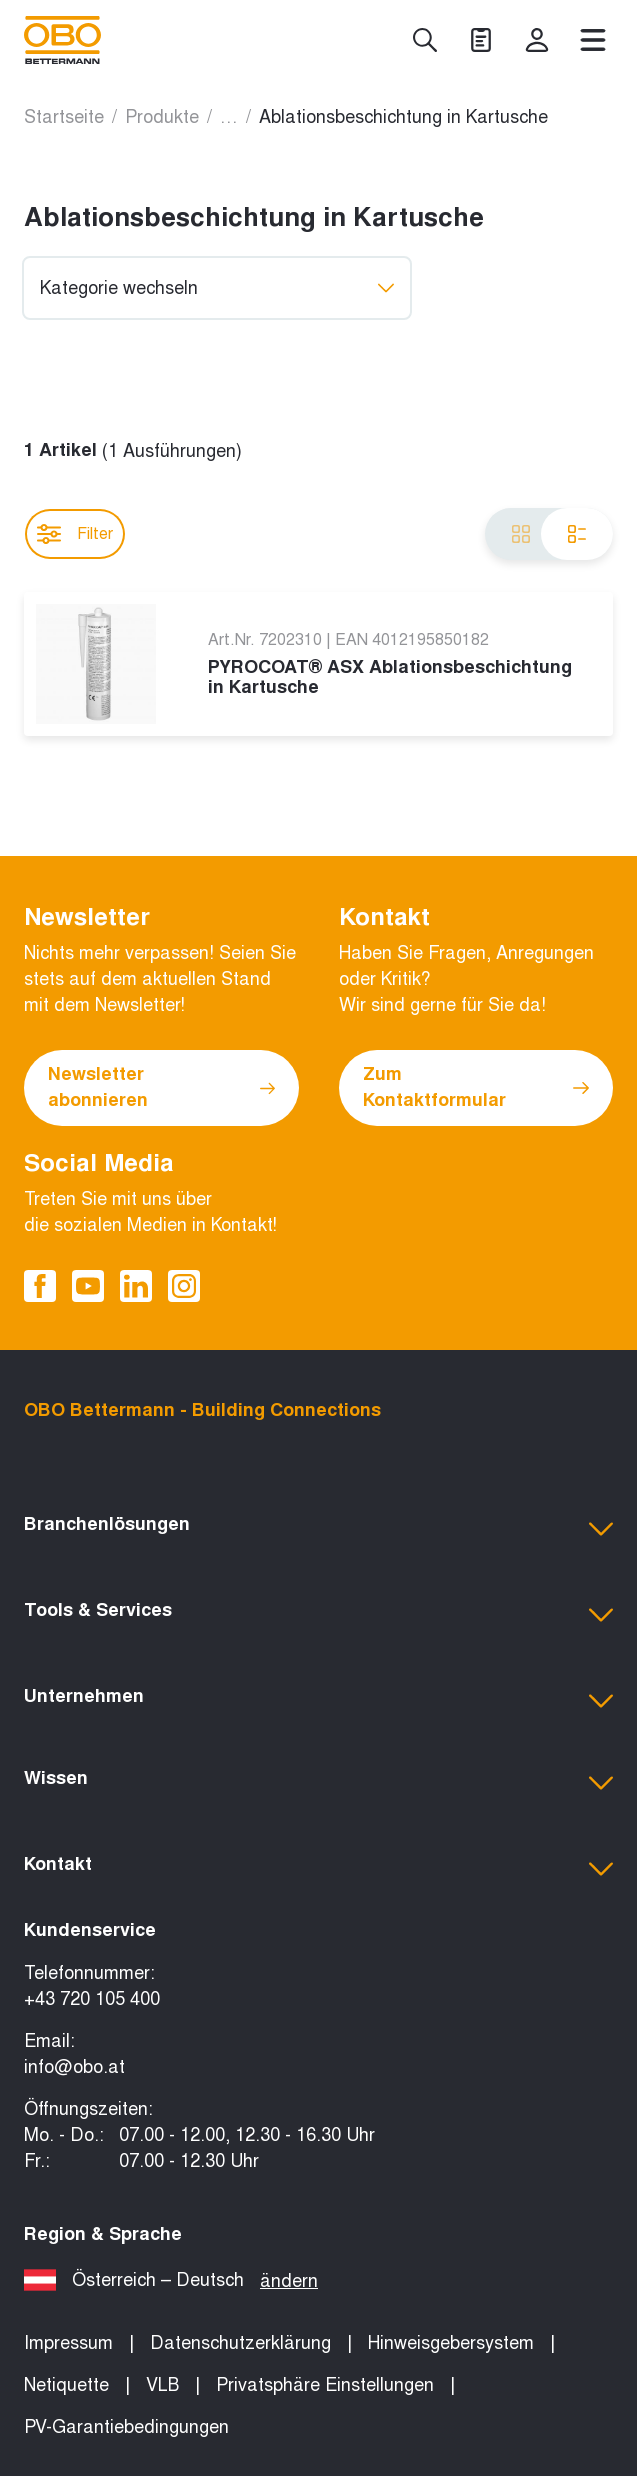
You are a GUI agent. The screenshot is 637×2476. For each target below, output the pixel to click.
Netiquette (66, 2385)
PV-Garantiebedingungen (126, 2427)
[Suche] (425, 40)
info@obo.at (74, 2067)
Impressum (68, 2343)
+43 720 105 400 (92, 1999)
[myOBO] (537, 40)
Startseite (64, 117)
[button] (318, 1529)
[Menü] (593, 40)
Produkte (162, 117)
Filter (75, 534)
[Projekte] (481, 40)
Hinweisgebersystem (451, 2343)
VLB (162, 2385)
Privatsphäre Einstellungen (325, 2385)
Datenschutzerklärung (240, 2343)
